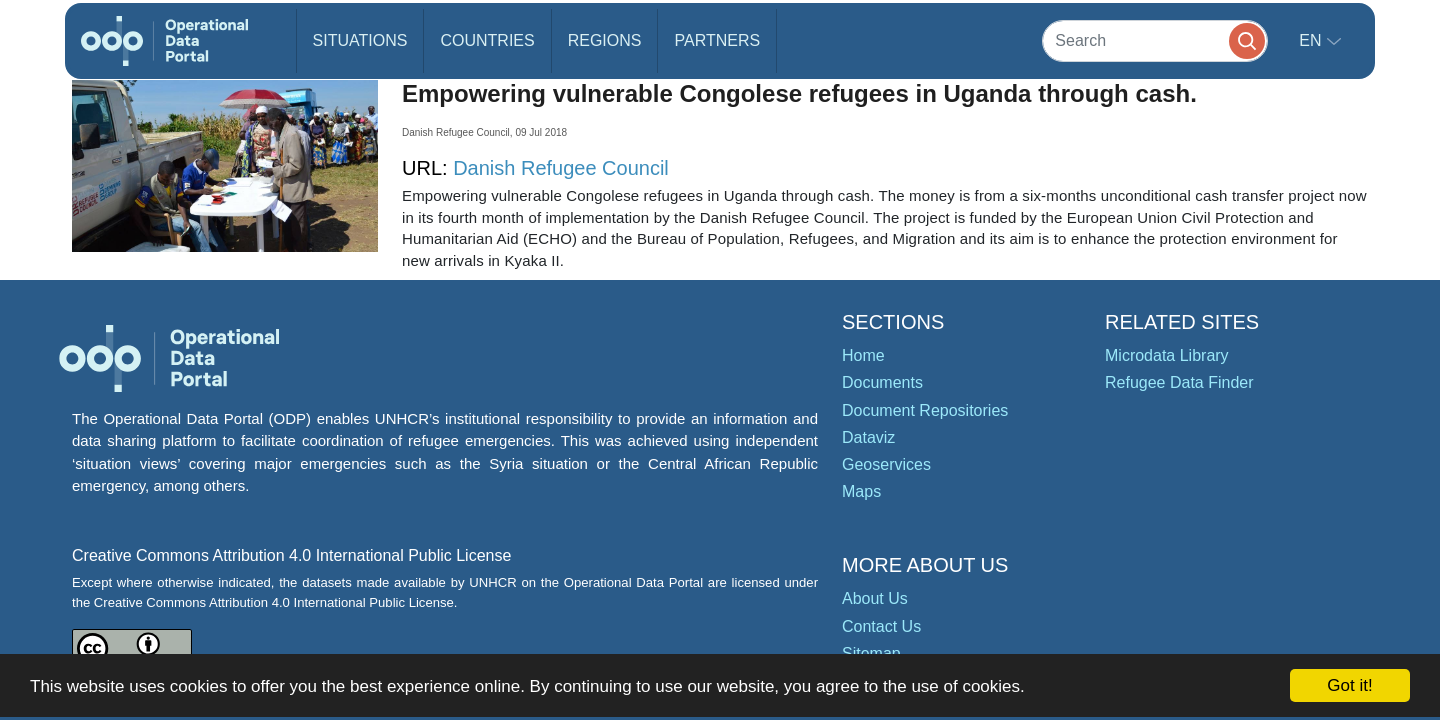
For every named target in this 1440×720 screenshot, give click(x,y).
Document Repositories (925, 410)
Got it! (1349, 685)
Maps (861, 491)
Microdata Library (1167, 355)
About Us (875, 598)
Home (863, 355)
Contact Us (881, 626)
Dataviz (868, 437)
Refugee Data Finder (1179, 382)
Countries (487, 40)
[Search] (1155, 40)
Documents (882, 382)
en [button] (1312, 40)
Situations (360, 40)
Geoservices (886, 464)
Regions (605, 40)
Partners (717, 40)
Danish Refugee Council (561, 168)
